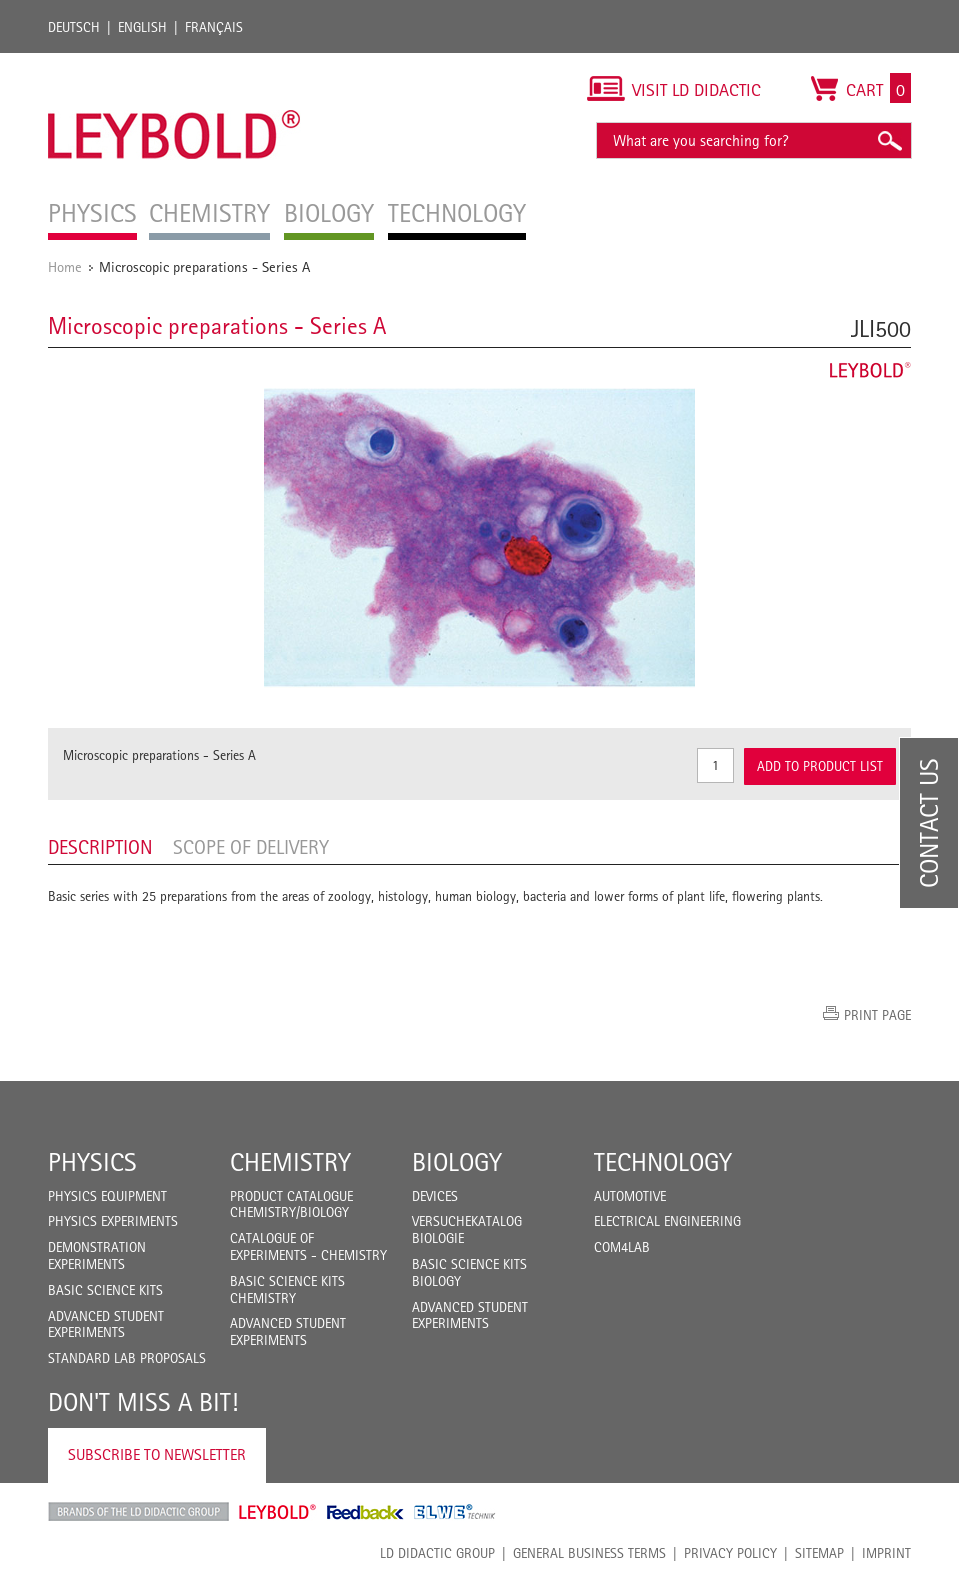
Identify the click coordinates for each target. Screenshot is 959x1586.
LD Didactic (138, 1512)
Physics (92, 1162)
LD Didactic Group (437, 1553)
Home (65, 266)
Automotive (630, 1196)
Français (214, 27)
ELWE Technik (455, 1512)
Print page (877, 1015)
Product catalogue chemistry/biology (291, 1204)
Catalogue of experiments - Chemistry (308, 1246)
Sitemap (819, 1553)
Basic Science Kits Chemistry (287, 1289)
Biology (457, 1162)
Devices (435, 1196)
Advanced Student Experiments (106, 1324)
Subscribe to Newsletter (157, 1454)
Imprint (886, 1553)
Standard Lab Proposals (127, 1358)
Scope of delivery (251, 847)
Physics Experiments (113, 1221)
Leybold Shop (278, 1512)
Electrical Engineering (667, 1221)
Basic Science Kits (105, 1290)
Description (100, 847)
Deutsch (74, 27)
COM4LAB (622, 1247)
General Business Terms (589, 1553)
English (142, 27)
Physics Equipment (107, 1196)
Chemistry (290, 1162)
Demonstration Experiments (97, 1255)
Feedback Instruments (365, 1512)
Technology (663, 1162)
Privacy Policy (730, 1553)
